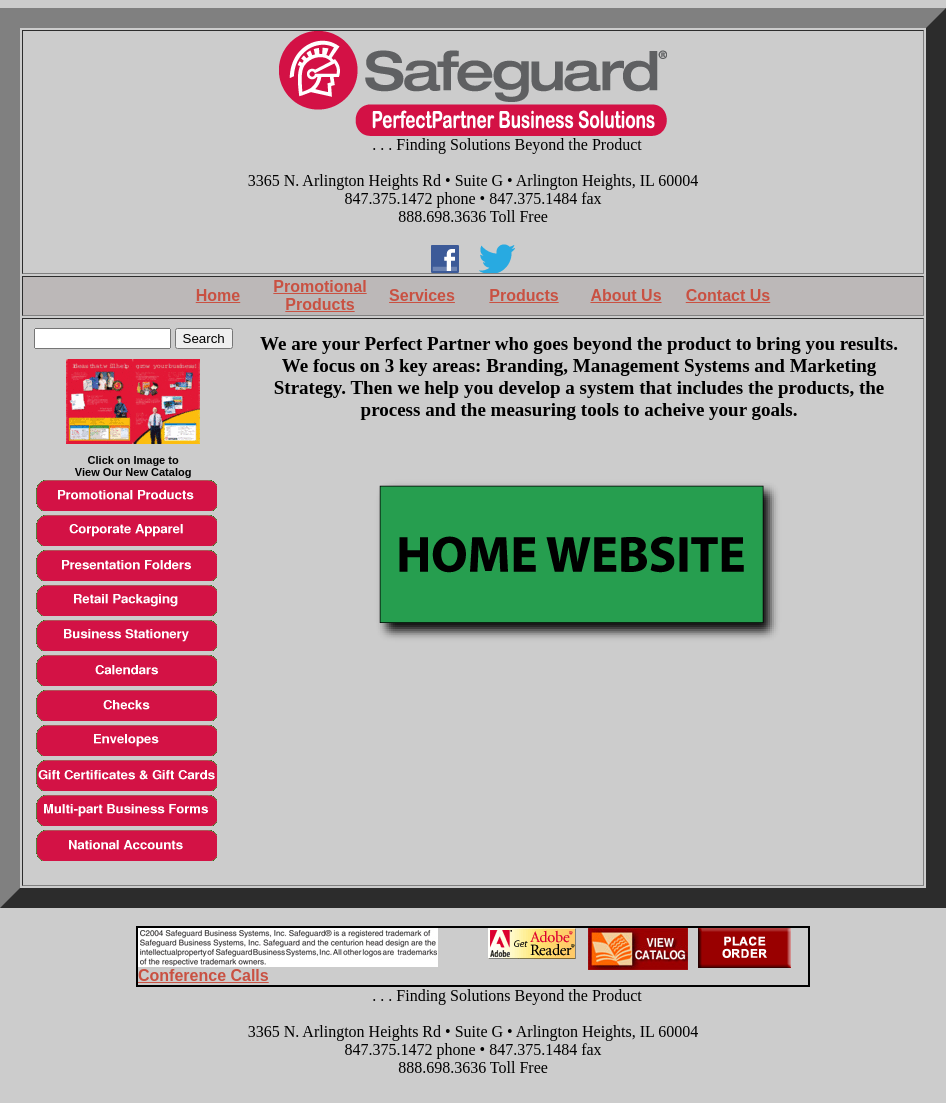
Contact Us (728, 295)
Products (523, 295)
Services (422, 295)
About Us (625, 295)
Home (218, 295)
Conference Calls (203, 975)
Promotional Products (319, 295)
